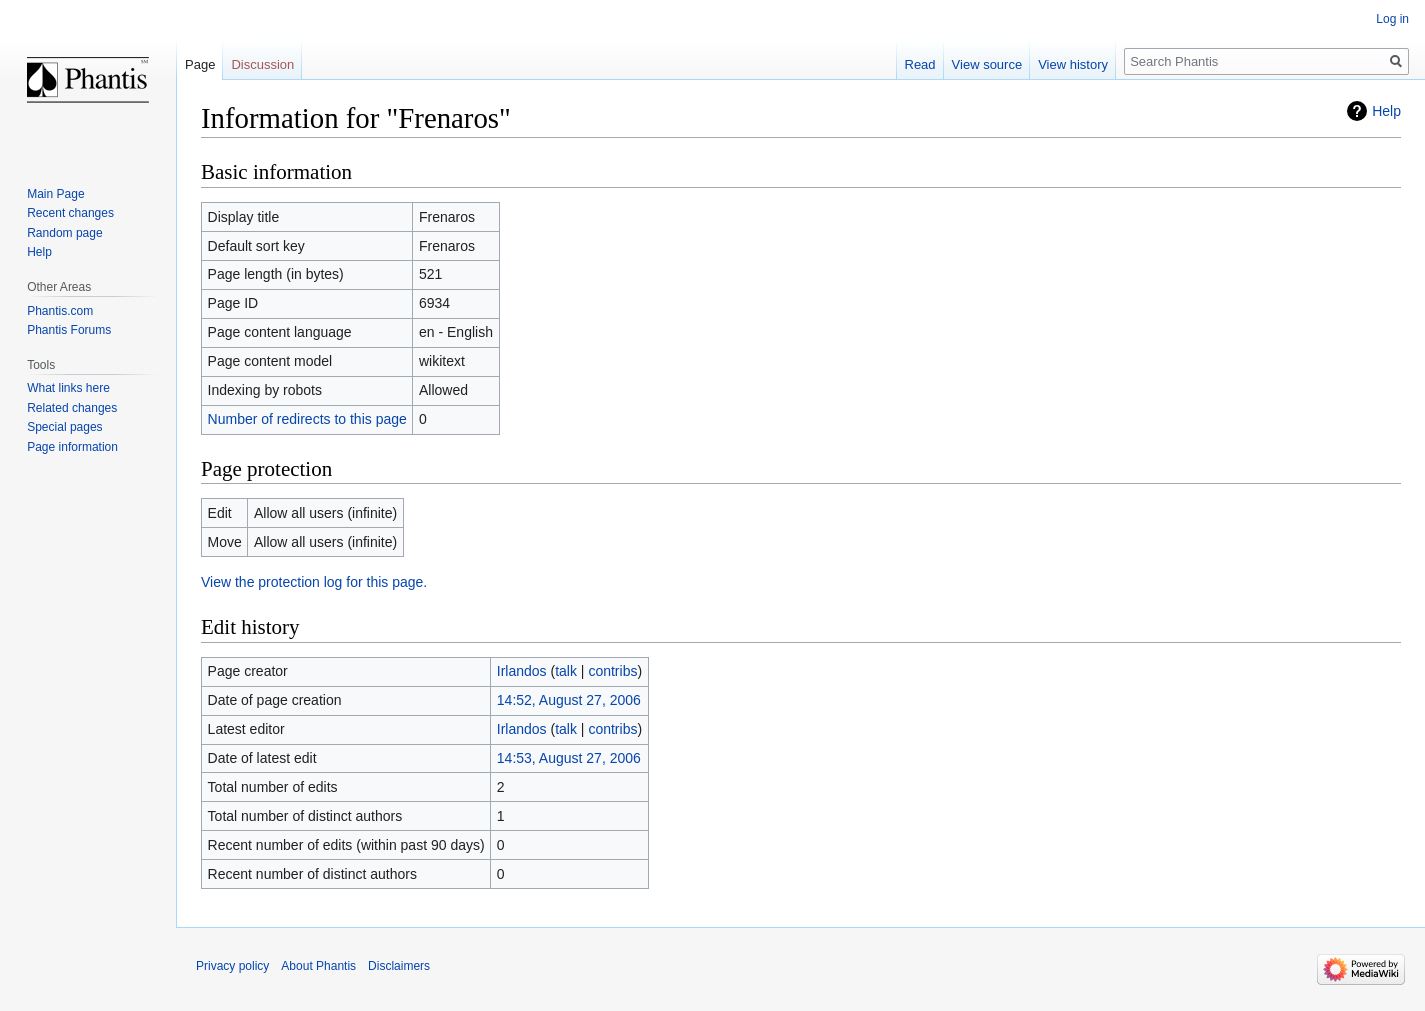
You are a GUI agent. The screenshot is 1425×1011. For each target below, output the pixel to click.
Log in (1392, 19)
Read (920, 64)
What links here (68, 388)
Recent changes (70, 213)
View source (987, 64)
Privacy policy (232, 966)
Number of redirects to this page (307, 419)
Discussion (262, 64)
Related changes (72, 408)
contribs (612, 671)
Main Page (55, 194)
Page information (72, 447)
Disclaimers (399, 966)
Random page (64, 233)
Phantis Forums (69, 330)
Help (1386, 111)
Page (200, 64)
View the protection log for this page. (314, 582)
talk (566, 671)
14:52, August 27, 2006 (569, 700)
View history (1073, 64)
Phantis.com (60, 311)
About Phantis (318, 966)
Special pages (64, 427)
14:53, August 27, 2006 (569, 758)
